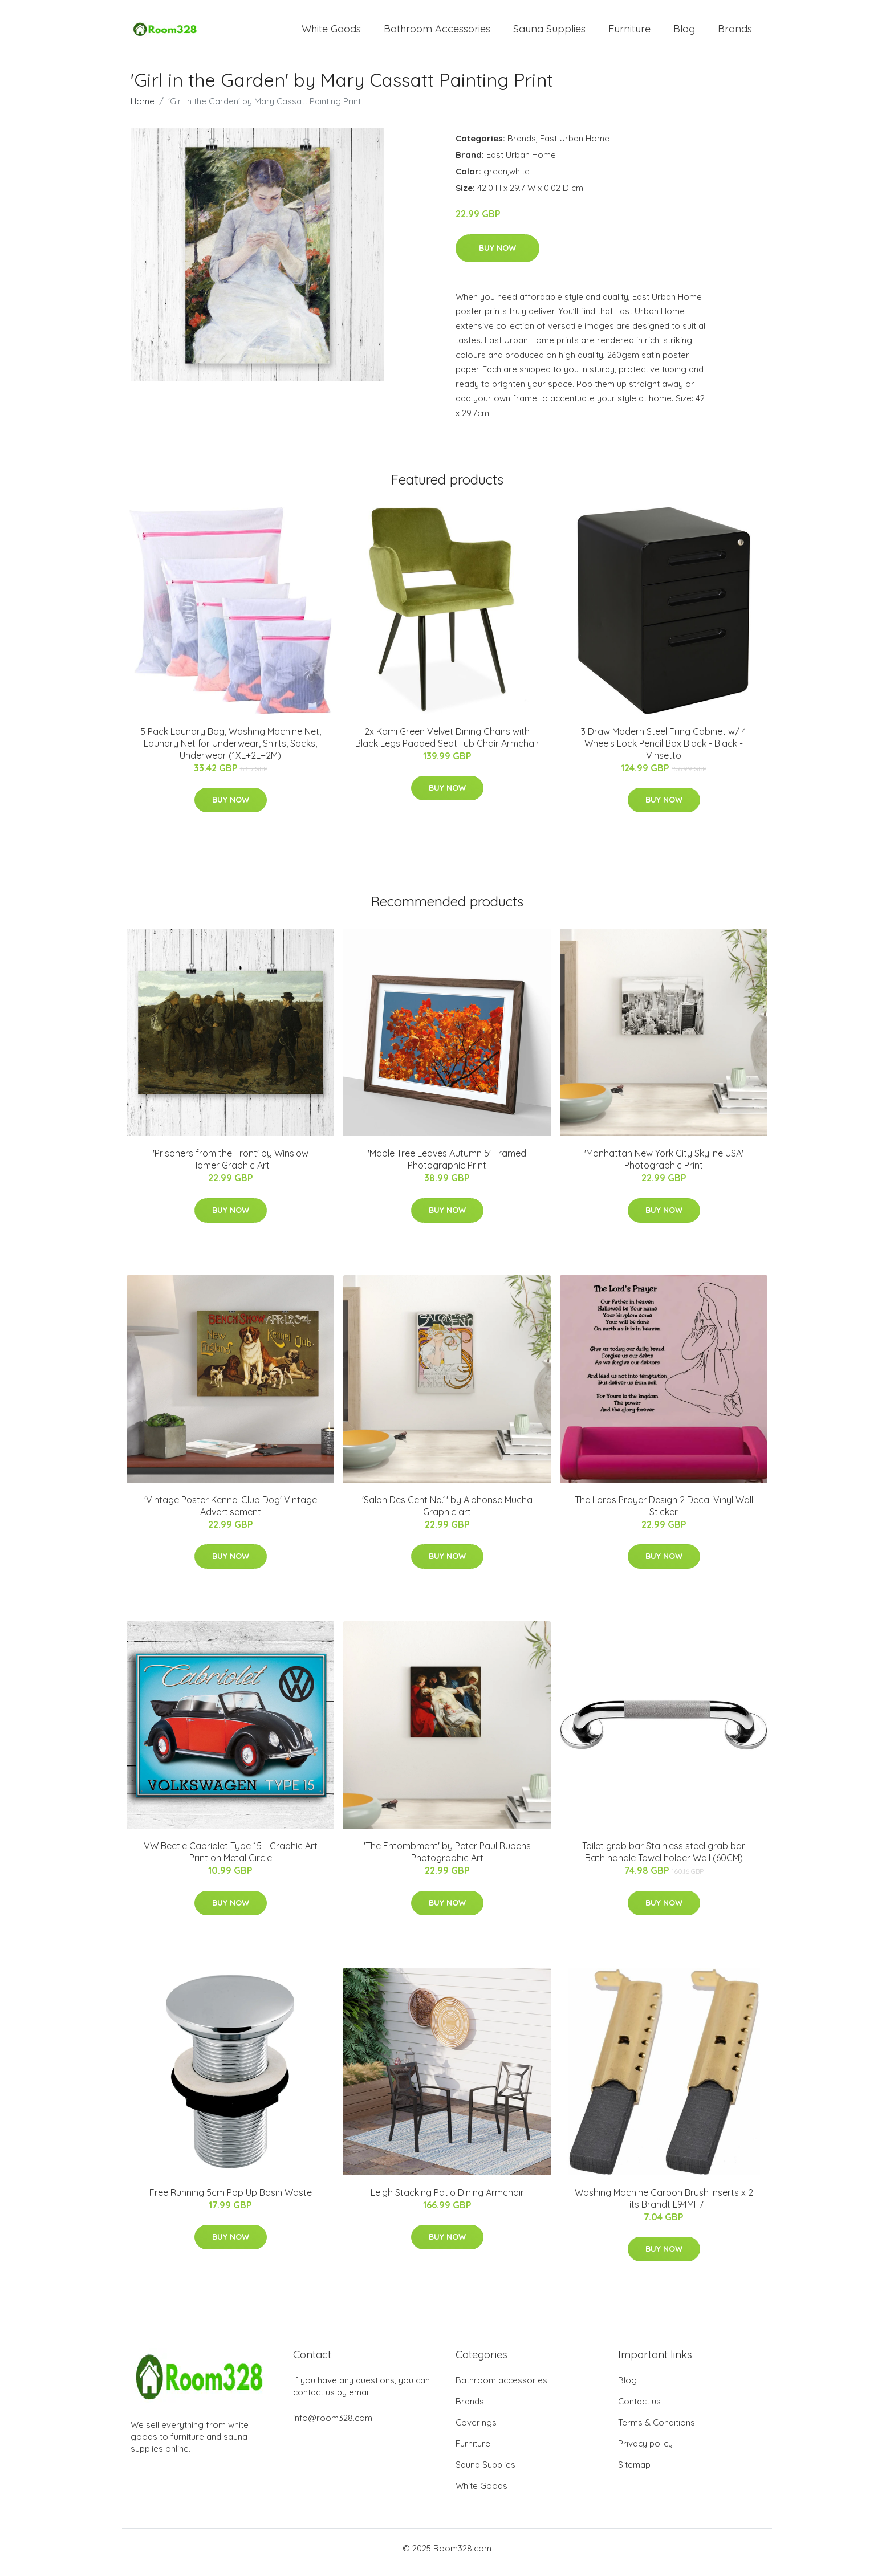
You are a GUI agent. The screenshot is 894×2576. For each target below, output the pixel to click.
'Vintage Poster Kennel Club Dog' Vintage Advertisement (230, 1513)
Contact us (639, 2409)
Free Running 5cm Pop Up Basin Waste (230, 2200)
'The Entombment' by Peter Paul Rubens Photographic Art (447, 1859)
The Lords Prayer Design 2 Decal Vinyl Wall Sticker (664, 1513)
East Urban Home (574, 146)
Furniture (629, 32)
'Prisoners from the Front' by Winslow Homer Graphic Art (230, 1167)
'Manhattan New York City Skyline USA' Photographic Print (663, 1167)
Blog (684, 32)
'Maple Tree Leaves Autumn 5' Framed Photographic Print (447, 1167)
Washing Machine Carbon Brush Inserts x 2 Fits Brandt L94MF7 (664, 2206)
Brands (735, 32)
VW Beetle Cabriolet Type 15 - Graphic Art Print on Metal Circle (231, 1859)
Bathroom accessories (501, 2388)
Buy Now (497, 256)
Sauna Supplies (549, 32)
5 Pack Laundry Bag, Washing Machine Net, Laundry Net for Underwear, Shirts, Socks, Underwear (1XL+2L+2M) (230, 751)
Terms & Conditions (656, 2430)
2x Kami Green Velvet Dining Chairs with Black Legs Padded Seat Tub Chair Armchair (447, 745)
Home (143, 109)
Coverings (476, 2430)
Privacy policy (645, 2451)
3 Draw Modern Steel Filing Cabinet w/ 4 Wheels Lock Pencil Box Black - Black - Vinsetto (663, 751)
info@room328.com (332, 2425)
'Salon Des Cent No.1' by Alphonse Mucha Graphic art (447, 1513)
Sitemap (634, 2472)
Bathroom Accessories (437, 32)
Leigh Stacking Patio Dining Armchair (447, 2200)
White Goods (331, 32)
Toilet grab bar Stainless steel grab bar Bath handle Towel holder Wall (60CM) (663, 1859)
